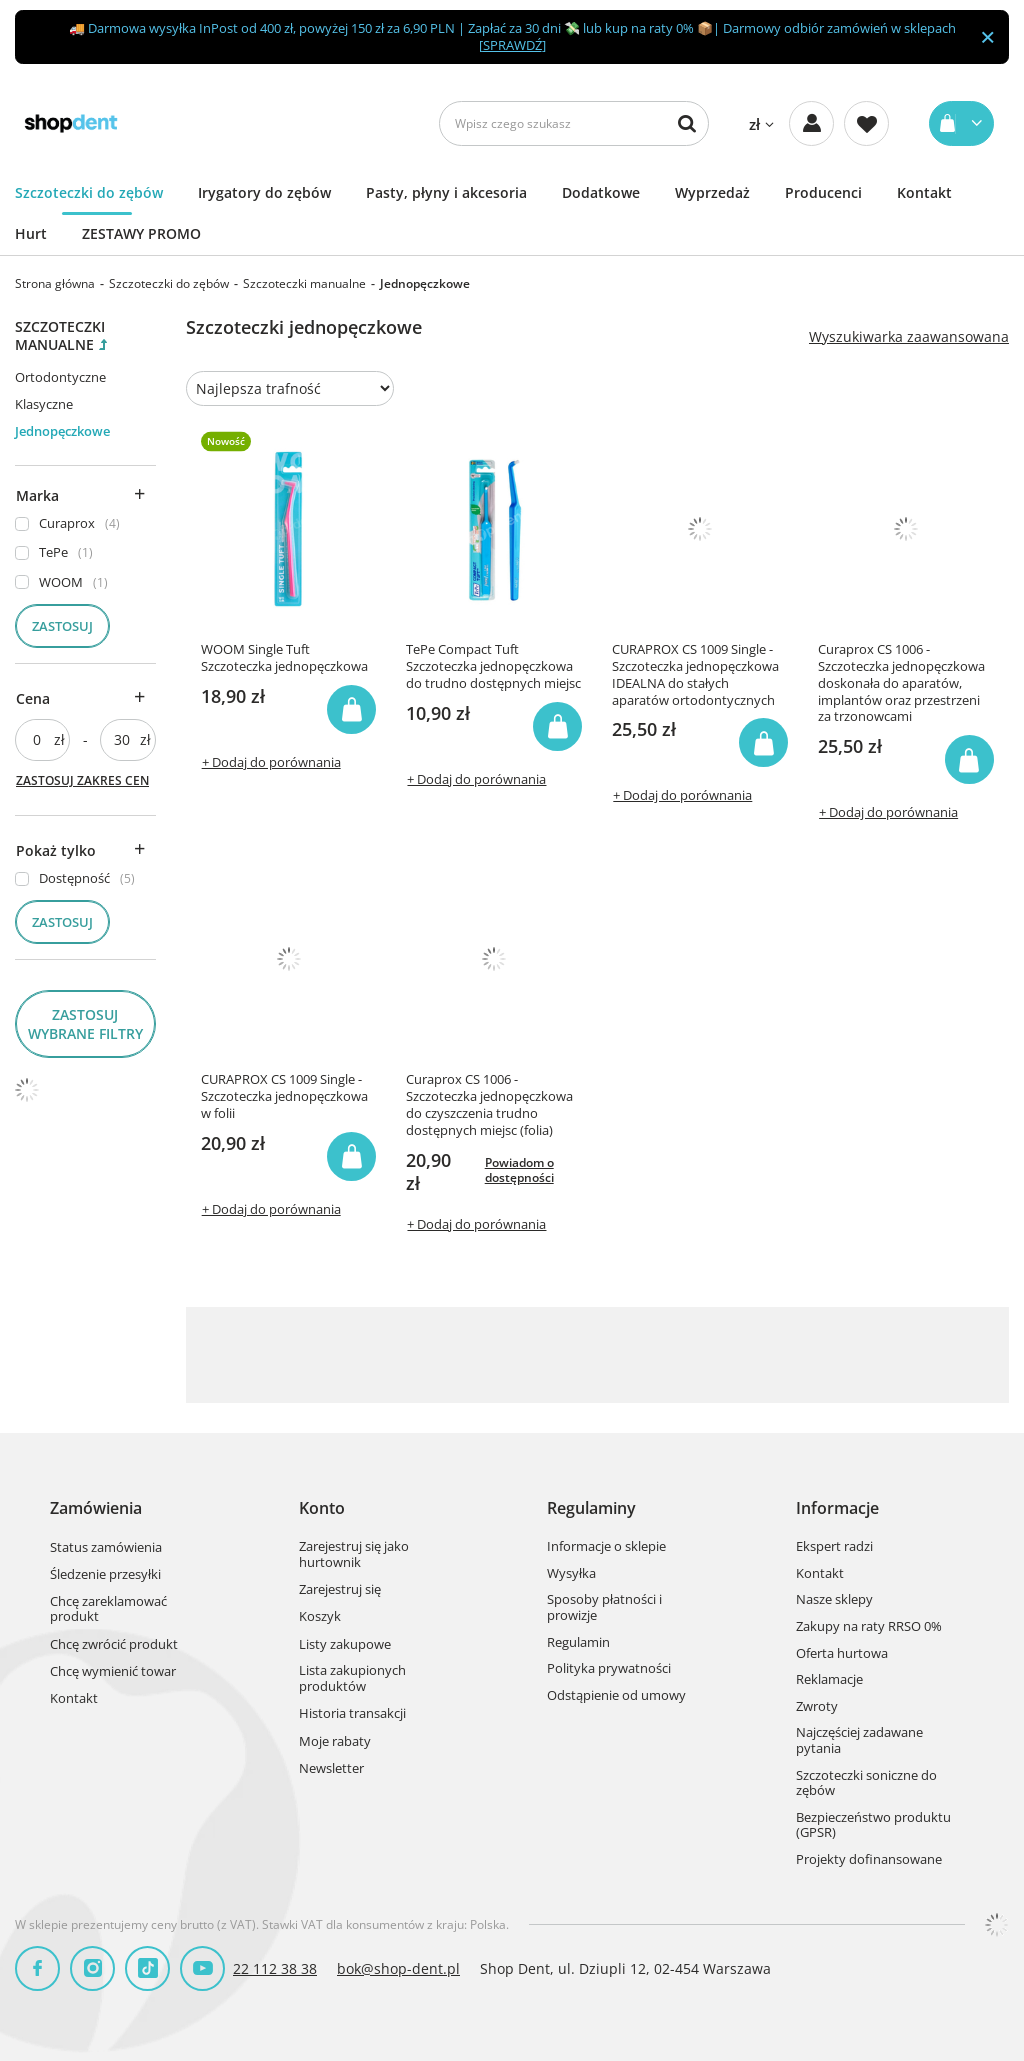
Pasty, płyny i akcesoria (446, 192)
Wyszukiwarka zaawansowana (909, 337)
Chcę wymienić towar (113, 1672)
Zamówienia (96, 1508)
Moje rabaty (335, 1742)
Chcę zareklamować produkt (108, 1609)
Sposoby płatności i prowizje (604, 1607)
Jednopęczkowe (62, 431)
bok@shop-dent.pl (398, 1968)
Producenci (823, 192)
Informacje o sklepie (606, 1547)
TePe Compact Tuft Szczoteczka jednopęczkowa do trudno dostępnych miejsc (493, 666)
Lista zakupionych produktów (352, 1678)
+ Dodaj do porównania (271, 762)
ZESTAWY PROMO (141, 233)
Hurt (31, 233)
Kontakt (924, 192)
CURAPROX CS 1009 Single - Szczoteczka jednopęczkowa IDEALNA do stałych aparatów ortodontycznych (695, 675)
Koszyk (320, 1617)
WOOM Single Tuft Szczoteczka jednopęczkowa (284, 658)
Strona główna (55, 283)
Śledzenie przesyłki (105, 1575)
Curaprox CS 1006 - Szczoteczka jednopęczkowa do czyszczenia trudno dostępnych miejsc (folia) (489, 1105)
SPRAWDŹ (512, 45)
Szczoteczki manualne (304, 283)
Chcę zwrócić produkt (114, 1645)
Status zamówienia (106, 1548)
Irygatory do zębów (264, 192)
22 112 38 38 (275, 1968)
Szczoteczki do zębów (89, 192)
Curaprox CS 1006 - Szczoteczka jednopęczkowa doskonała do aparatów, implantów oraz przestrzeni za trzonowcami (901, 683)
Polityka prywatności (609, 1669)
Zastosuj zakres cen (82, 780)
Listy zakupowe (345, 1645)
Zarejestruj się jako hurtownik (354, 1554)
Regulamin (578, 1643)
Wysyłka (571, 1574)
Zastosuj (62, 626)
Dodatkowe (601, 192)
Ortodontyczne (60, 377)
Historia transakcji (352, 1714)
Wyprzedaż (712, 192)
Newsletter (331, 1769)
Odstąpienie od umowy (616, 1696)
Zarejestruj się (340, 1590)
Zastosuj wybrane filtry (85, 1024)
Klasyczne (44, 404)
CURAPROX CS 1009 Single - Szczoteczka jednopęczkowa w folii (284, 1096)
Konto (322, 1508)
